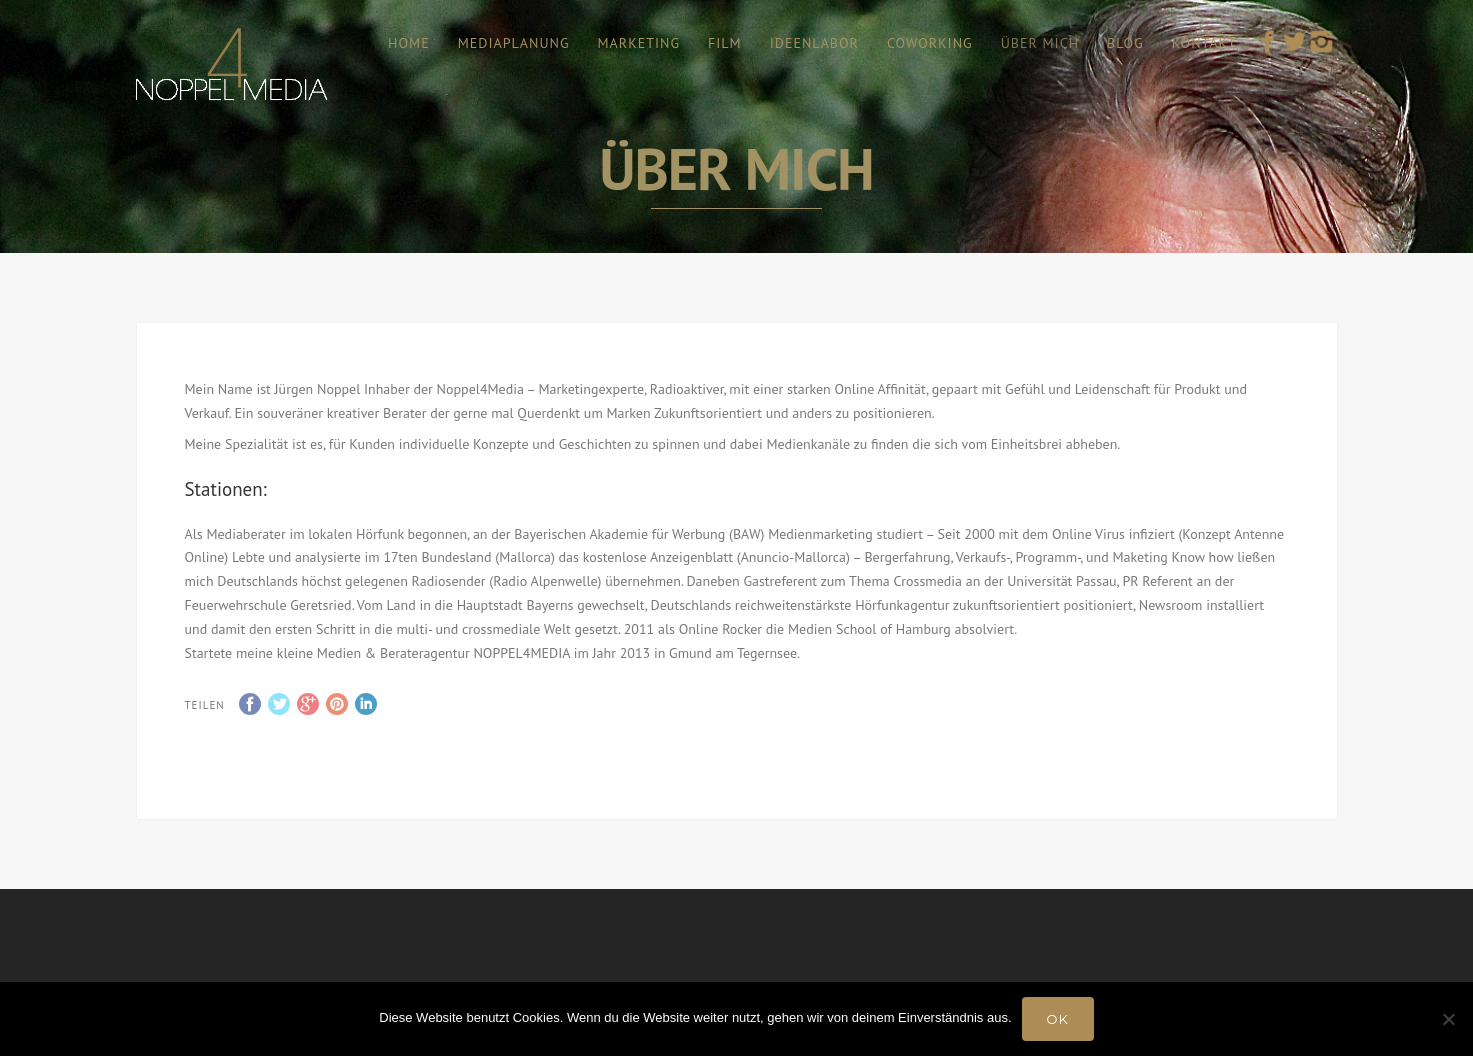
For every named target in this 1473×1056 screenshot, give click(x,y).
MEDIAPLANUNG (514, 43)
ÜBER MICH (1040, 43)
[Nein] (1448, 1019)
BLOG (1125, 43)
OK (1058, 1019)
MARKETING (639, 43)
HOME (409, 43)
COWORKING (930, 43)
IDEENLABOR (814, 43)
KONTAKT (1204, 43)
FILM (725, 43)
